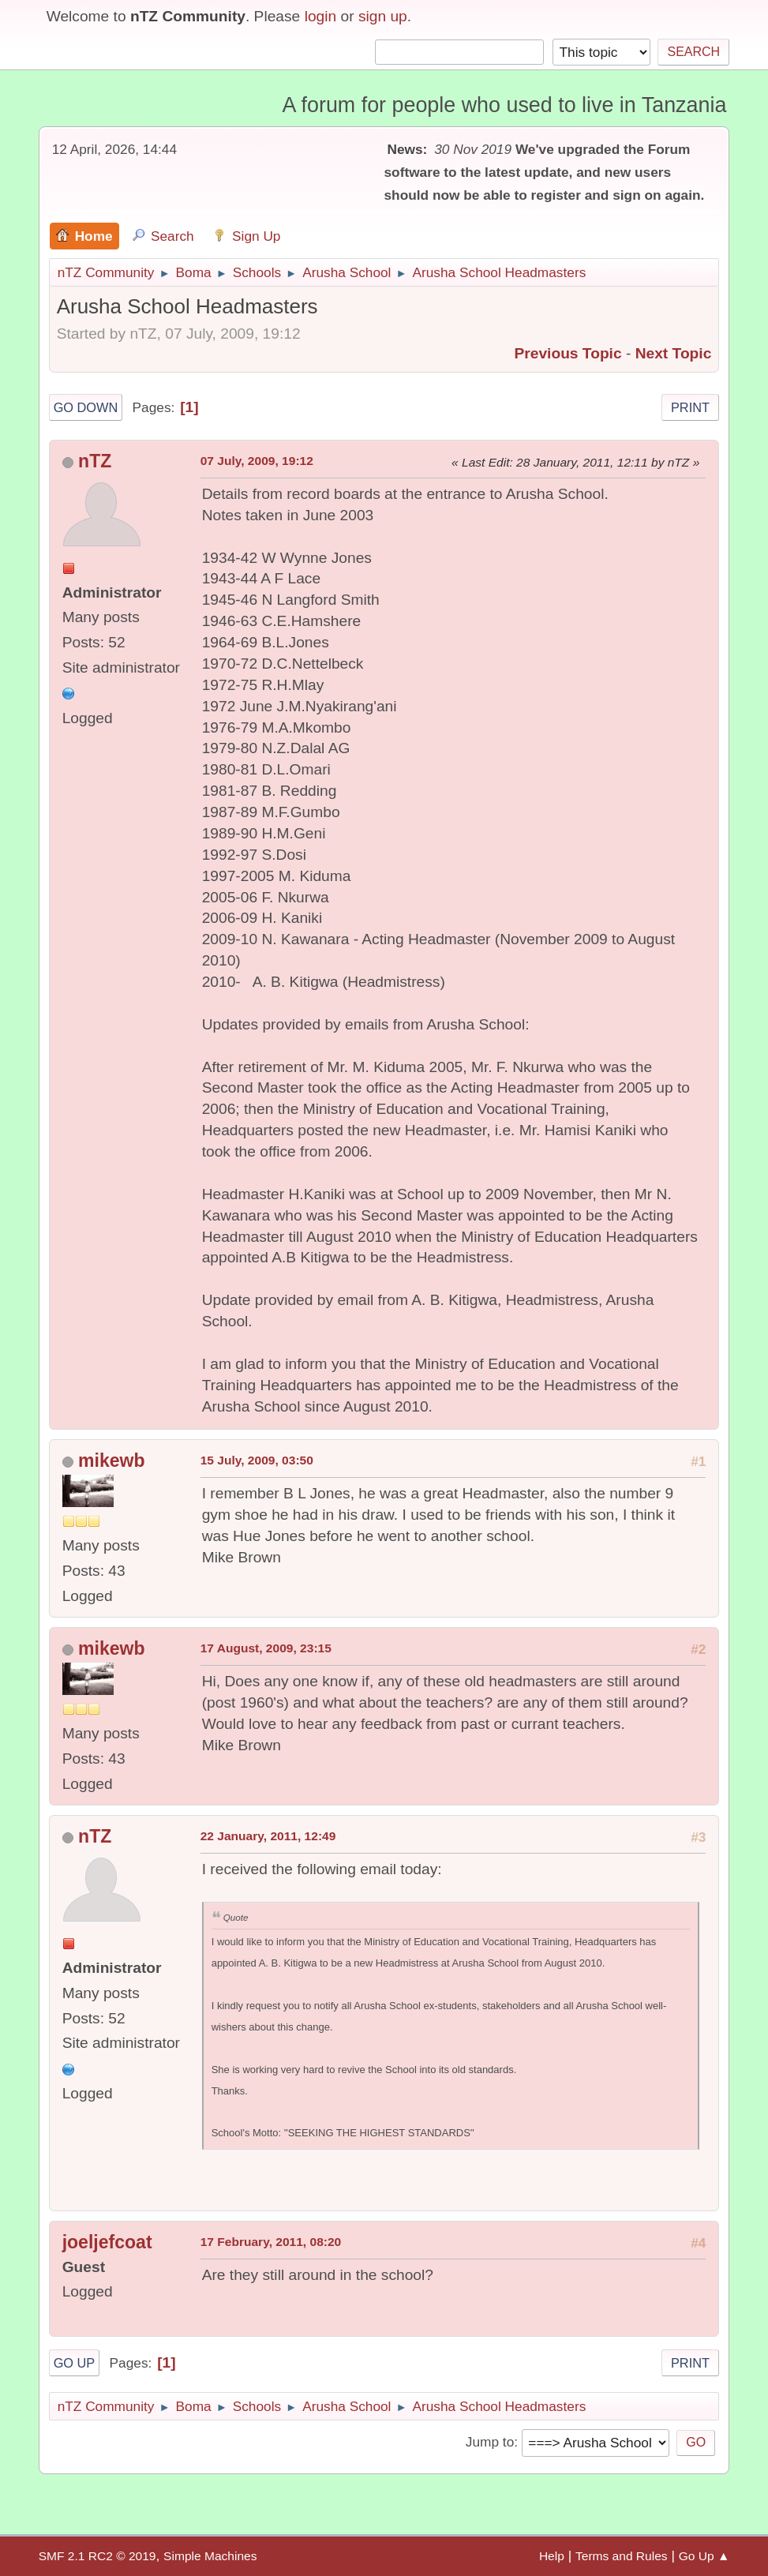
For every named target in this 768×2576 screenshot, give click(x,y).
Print (690, 407)
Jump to (490, 2442)
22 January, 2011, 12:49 (268, 1836)
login (321, 16)
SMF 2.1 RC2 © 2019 (97, 2556)
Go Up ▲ (704, 2556)
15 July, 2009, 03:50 (256, 1460)
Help (551, 2556)
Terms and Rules (621, 2556)
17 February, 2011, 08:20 (271, 2241)
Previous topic (567, 353)
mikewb (111, 1460)
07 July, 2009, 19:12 (256, 460)
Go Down (86, 407)
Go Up (75, 2363)
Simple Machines (210, 2556)
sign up (382, 16)
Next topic (673, 353)
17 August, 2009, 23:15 (266, 1648)
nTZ (94, 461)
